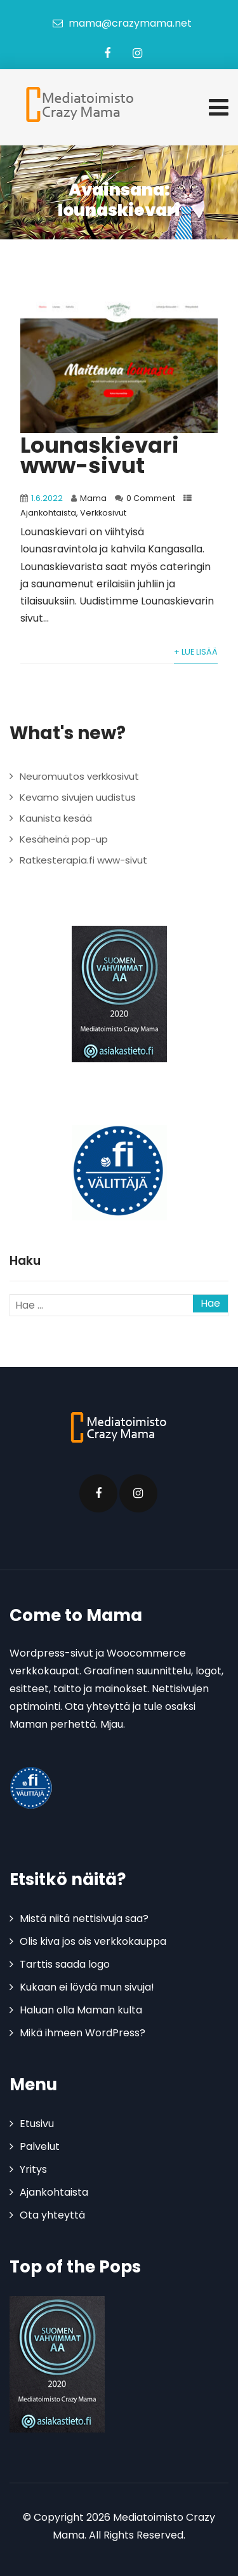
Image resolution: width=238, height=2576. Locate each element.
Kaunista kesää (56, 818)
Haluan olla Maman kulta (81, 2010)
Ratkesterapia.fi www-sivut (83, 860)
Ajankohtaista (48, 512)
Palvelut (40, 2146)
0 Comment (150, 498)
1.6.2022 (47, 498)
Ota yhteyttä (52, 2215)
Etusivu (37, 2123)
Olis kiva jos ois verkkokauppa (93, 1941)
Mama (93, 498)
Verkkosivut (103, 512)
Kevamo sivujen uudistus (78, 797)
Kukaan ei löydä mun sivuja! (87, 1987)
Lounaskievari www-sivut (99, 455)
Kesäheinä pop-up (64, 839)
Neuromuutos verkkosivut (79, 776)
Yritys (33, 2169)
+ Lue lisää (196, 651)
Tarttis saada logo (65, 1964)
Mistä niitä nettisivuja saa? (84, 1918)
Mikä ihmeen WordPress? (82, 2032)
